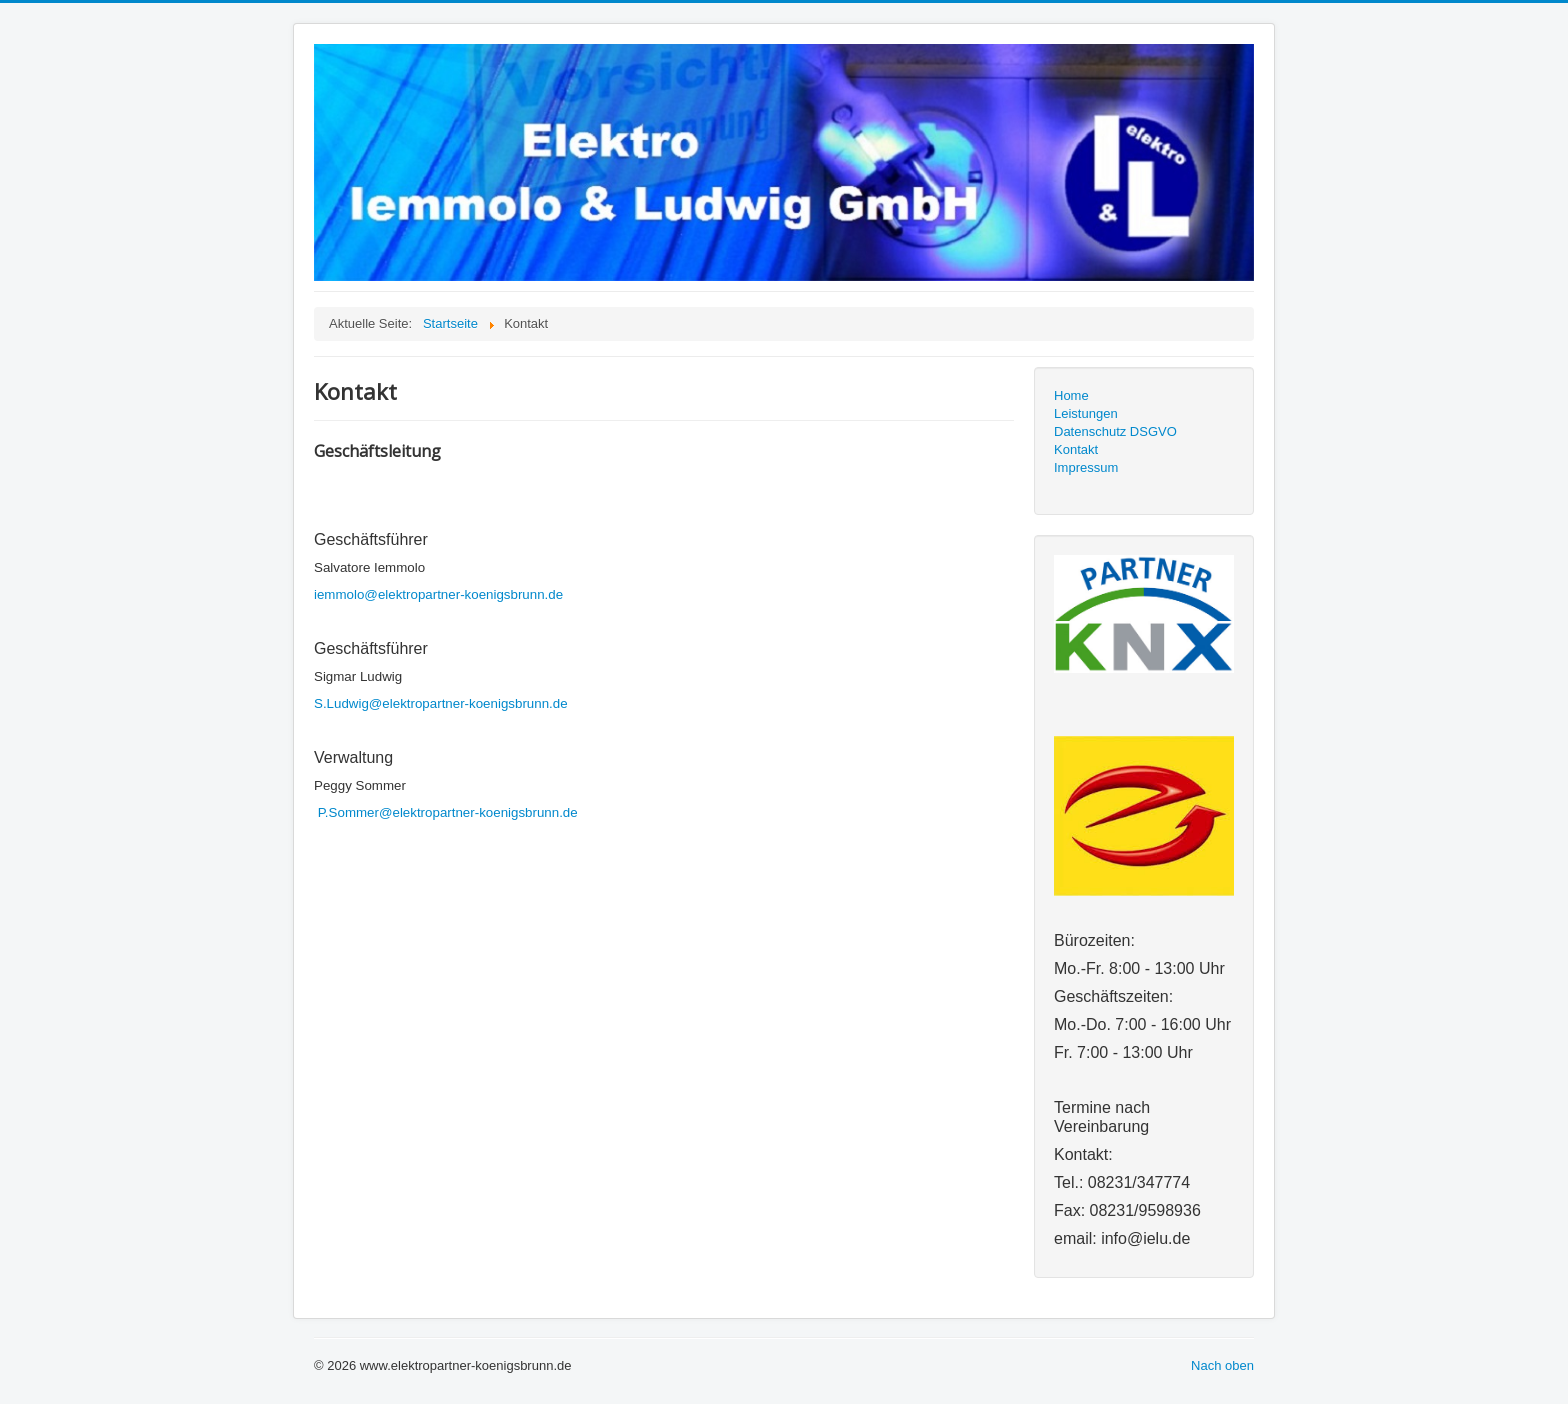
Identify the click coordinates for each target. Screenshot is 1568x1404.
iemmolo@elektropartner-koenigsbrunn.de (438, 594)
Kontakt (1076, 449)
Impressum (1086, 467)
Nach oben (1222, 1365)
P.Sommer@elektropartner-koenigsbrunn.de (448, 812)
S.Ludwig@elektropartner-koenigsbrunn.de (441, 703)
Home (1071, 395)
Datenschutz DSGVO (1115, 431)
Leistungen (1086, 413)
